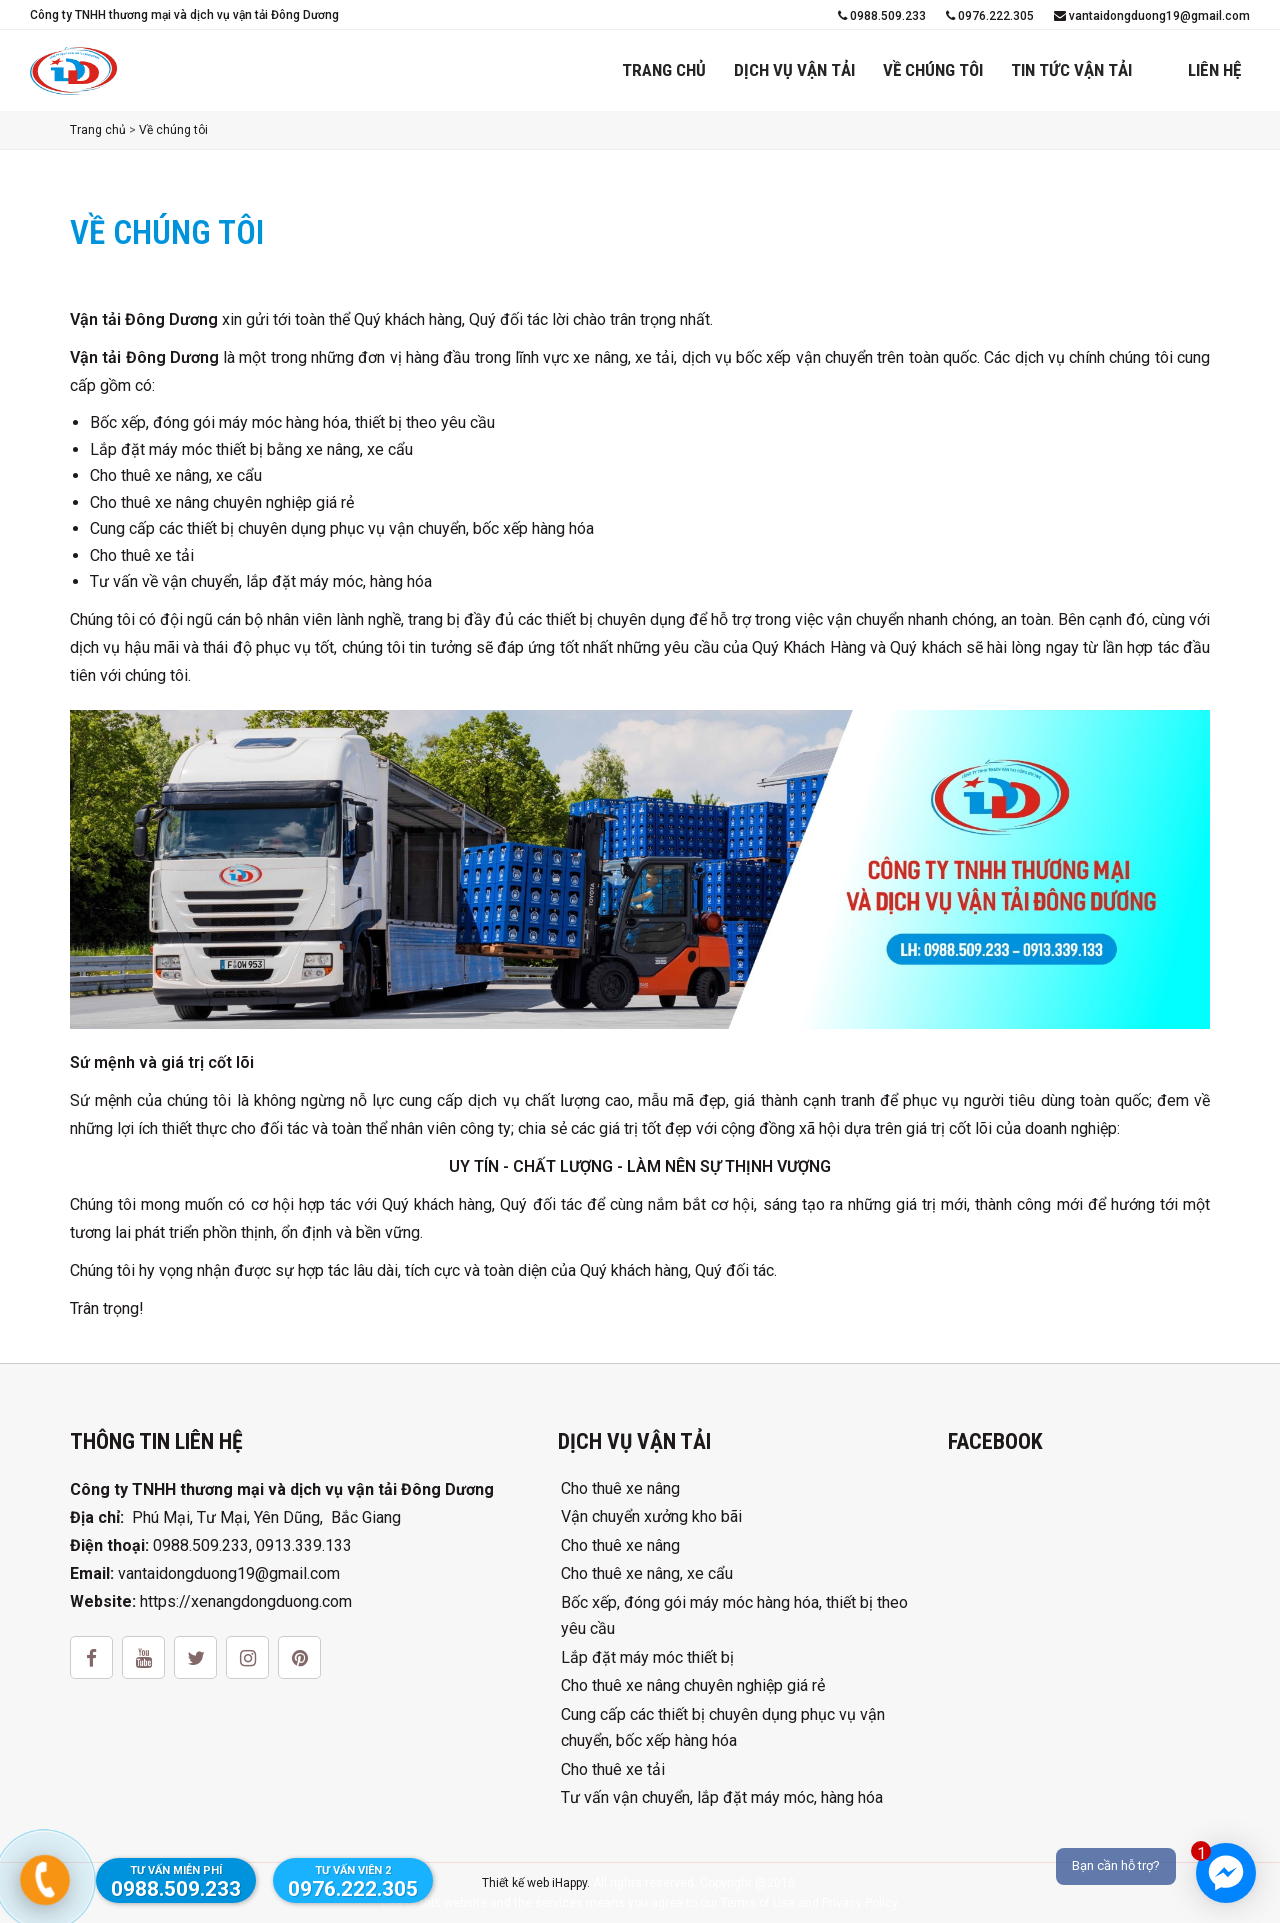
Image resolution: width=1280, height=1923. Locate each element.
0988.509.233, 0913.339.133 (252, 1545)
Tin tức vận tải (1071, 70)
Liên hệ (1214, 70)
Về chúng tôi (933, 70)
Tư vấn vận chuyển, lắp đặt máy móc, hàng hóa (722, 1797)
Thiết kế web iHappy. (536, 1883)
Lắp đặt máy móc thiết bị (647, 1657)
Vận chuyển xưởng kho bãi (651, 1516)
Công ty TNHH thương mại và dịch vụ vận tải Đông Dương (184, 15)
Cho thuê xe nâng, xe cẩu (647, 1573)
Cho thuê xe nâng (620, 1488)
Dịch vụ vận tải (794, 70)
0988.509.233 (882, 16)
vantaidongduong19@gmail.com (1152, 16)
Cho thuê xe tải (613, 1769)
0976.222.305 (990, 16)
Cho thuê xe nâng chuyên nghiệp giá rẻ (693, 1685)
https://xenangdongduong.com (246, 1601)
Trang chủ (664, 70)
